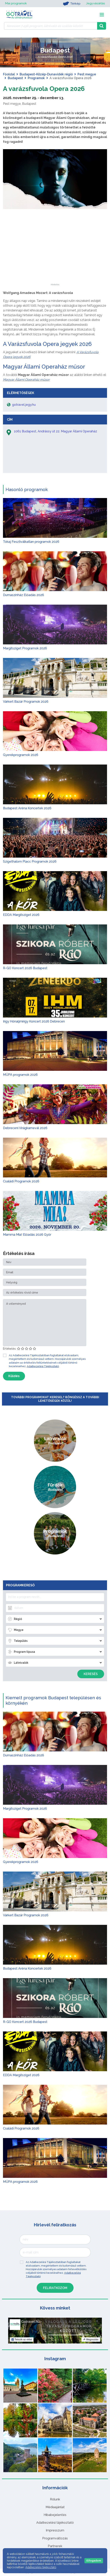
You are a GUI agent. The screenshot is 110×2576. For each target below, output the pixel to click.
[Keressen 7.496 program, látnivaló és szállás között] (50, 26)
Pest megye (86, 74)
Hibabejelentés (55, 2515)
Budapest (15, 78)
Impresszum (55, 2530)
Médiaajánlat (55, 2507)
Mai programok (16, 3)
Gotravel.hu (30, 2322)
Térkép (71, 4)
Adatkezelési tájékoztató (55, 2522)
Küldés (14, 1376)
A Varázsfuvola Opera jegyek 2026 (47, 344)
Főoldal (9, 74)
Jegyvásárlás (95, 3)
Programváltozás (55, 2538)
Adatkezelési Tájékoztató (43, 1366)
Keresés (91, 1674)
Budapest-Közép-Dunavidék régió (46, 74)
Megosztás (90, 2339)
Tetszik (21, 2339)
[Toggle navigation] (102, 14)
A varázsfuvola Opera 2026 (44, 88)
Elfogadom (93, 2560)
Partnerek (55, 2546)
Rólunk (55, 2499)
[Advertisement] (55, 259)
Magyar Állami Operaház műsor (44, 366)
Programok (36, 78)
